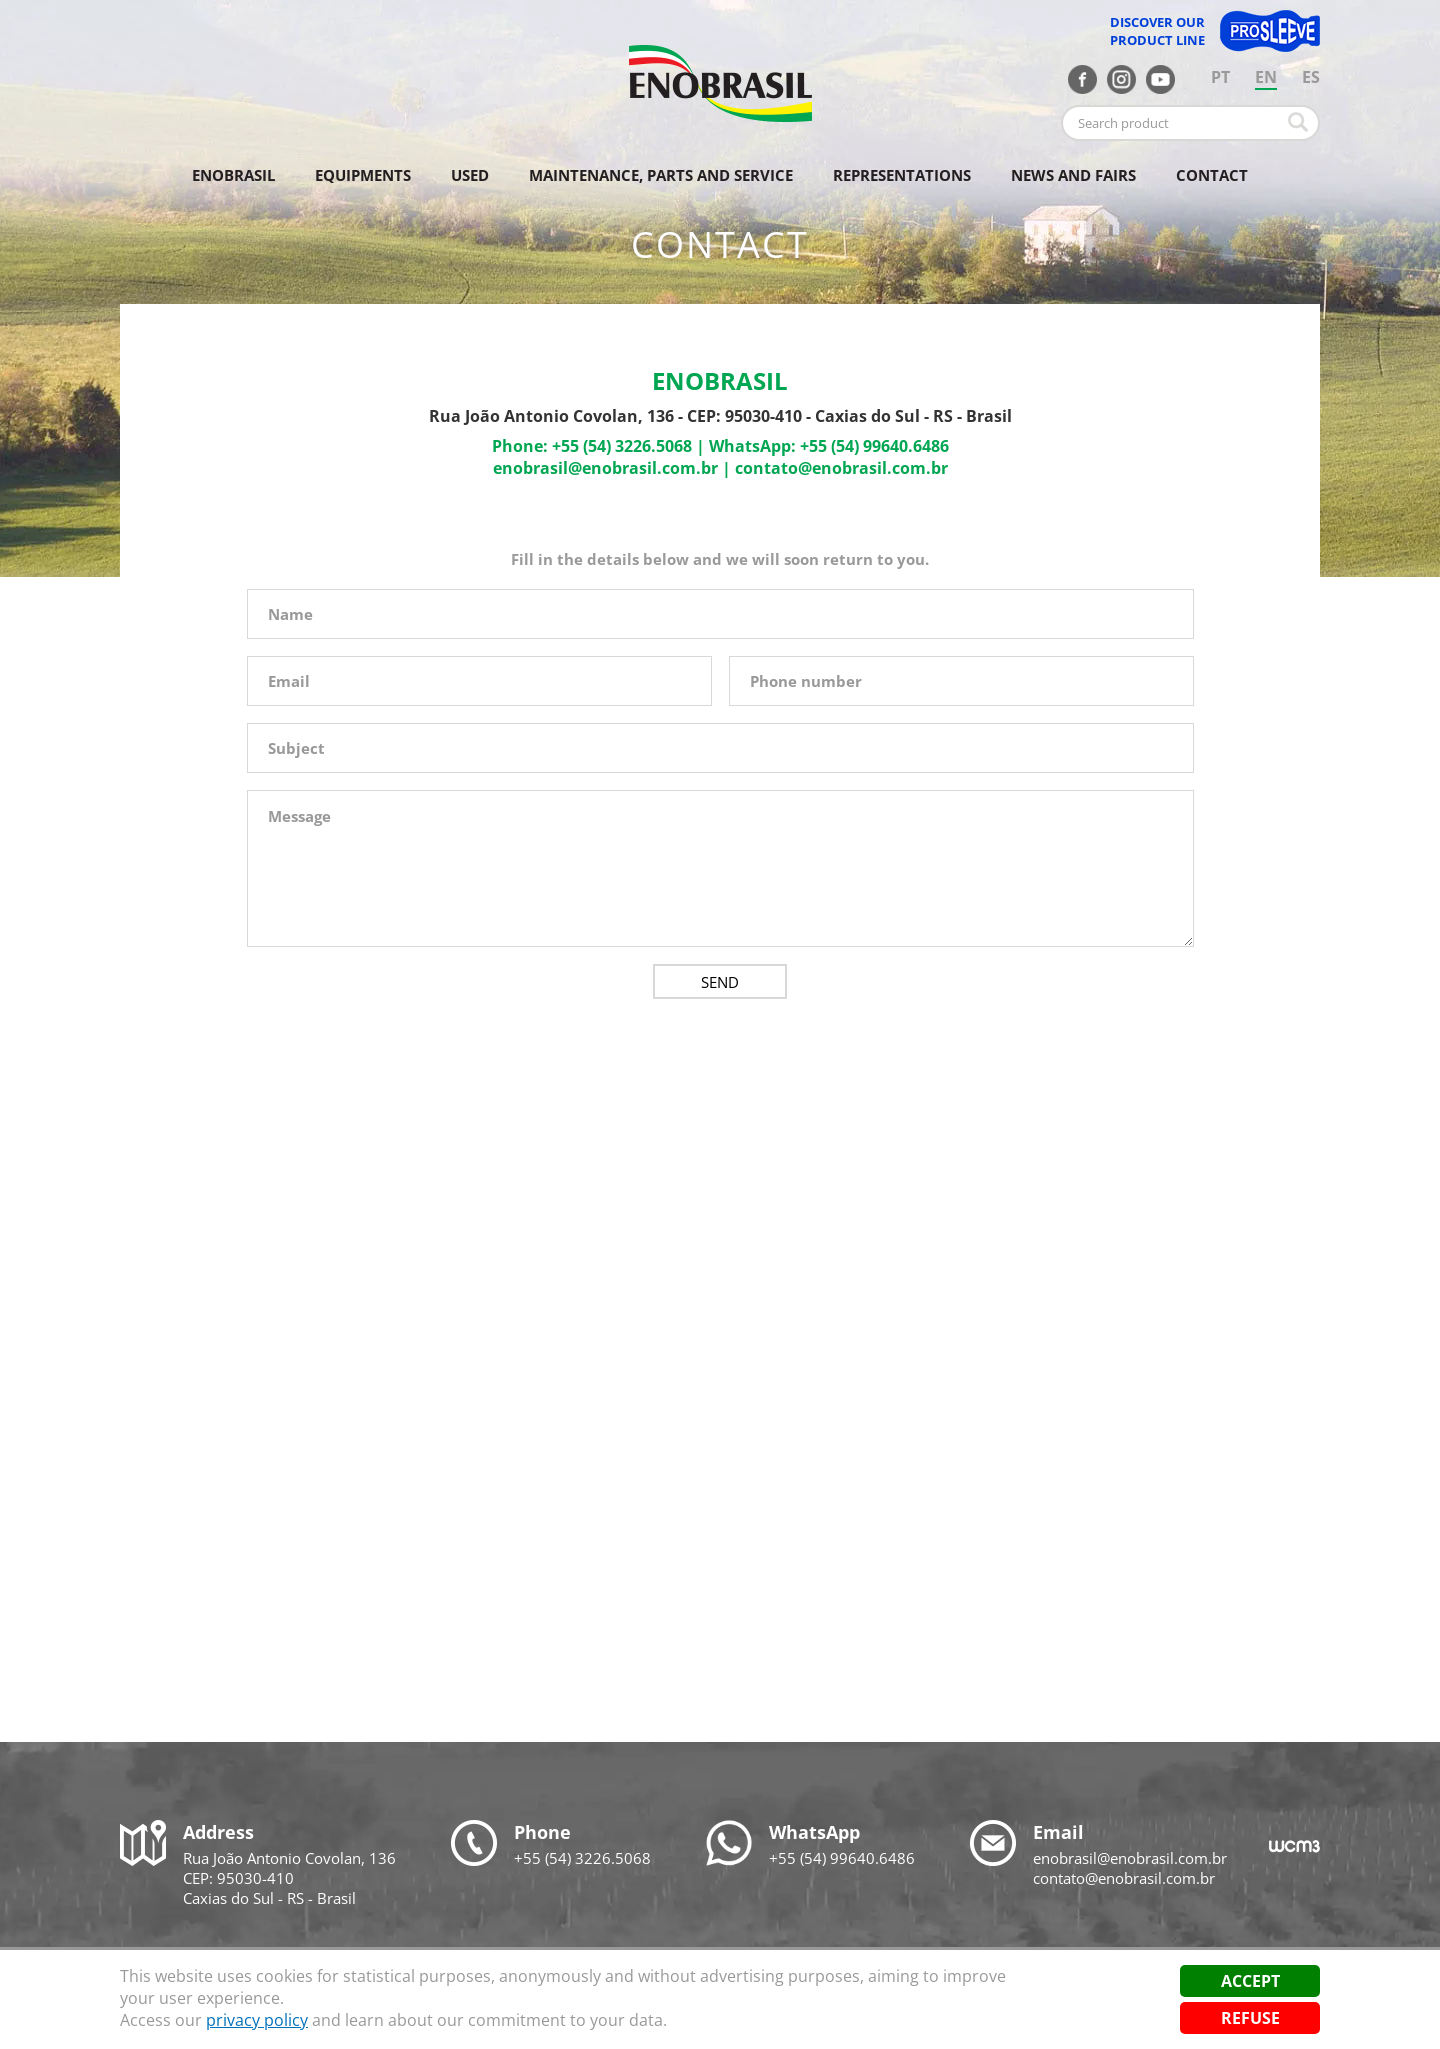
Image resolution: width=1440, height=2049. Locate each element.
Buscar (1298, 122)
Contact (1212, 175)
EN (1266, 77)
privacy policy (257, 2020)
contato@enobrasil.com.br (841, 468)
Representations (902, 175)
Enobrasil (233, 175)
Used (470, 175)
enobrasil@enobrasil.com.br (605, 468)
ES (1311, 77)
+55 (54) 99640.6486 (874, 446)
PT (1220, 77)
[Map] (720, 1369)
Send (720, 982)
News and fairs (1073, 175)
